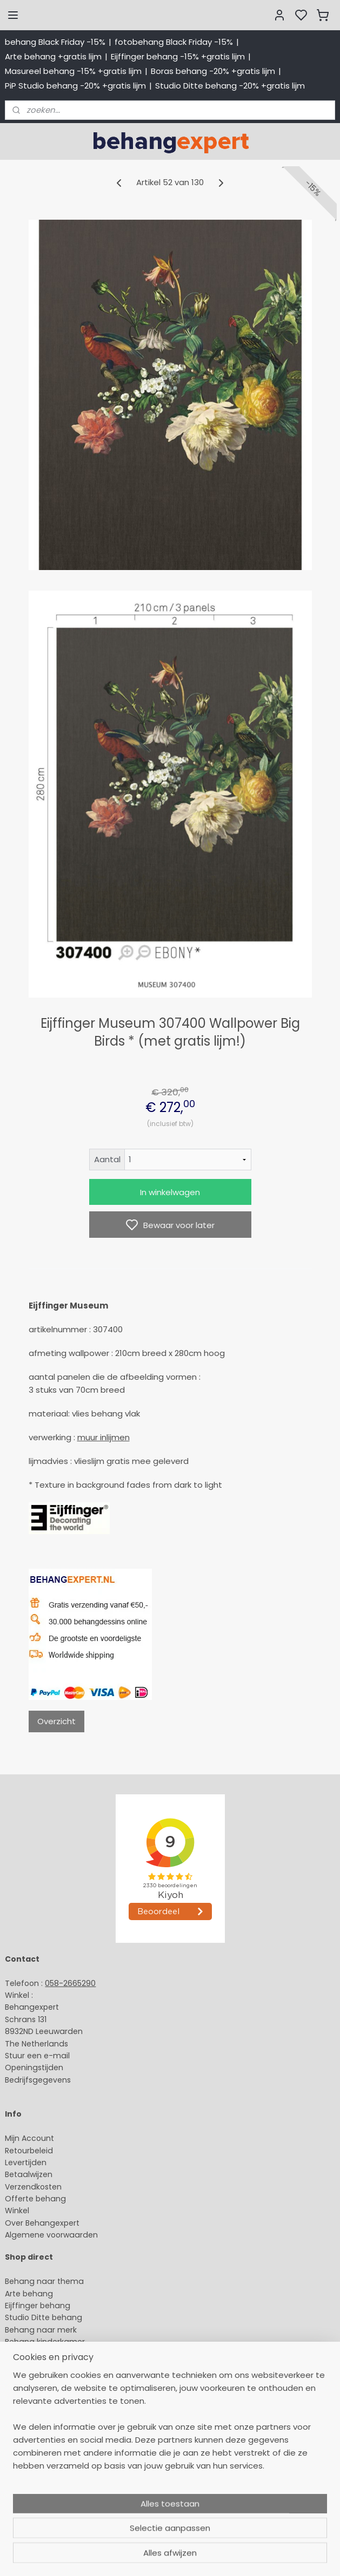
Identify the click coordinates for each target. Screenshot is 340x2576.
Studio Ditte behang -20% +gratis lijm (230, 85)
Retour (17, 2150)
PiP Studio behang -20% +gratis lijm (75, 85)
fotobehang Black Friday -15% (174, 42)
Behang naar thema (44, 2281)
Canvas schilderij (37, 2390)
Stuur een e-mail (38, 2055)
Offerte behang (35, 2198)
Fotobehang (28, 2377)
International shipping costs (58, 2460)
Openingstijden (34, 2067)
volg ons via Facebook (63, 2485)
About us (21, 2436)
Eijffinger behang (37, 2305)
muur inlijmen (103, 1437)
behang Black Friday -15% (55, 42)
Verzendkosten (33, 2186)
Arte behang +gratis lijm (53, 56)
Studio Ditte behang (43, 2317)
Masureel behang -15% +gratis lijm (73, 71)
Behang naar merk (41, 2329)
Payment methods (41, 2448)
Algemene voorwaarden (51, 2234)
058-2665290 (70, 1983)
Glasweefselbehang (43, 2366)
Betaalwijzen (28, 2174)
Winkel (17, 2210)
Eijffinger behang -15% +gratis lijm (178, 56)
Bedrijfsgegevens (38, 2080)
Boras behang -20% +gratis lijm (213, 71)
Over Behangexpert (42, 2223)
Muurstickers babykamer (52, 2354)
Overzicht (56, 1721)
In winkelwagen (170, 1192)
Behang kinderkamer (45, 2341)
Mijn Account (29, 2138)
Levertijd (21, 2162)
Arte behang (29, 2293)
